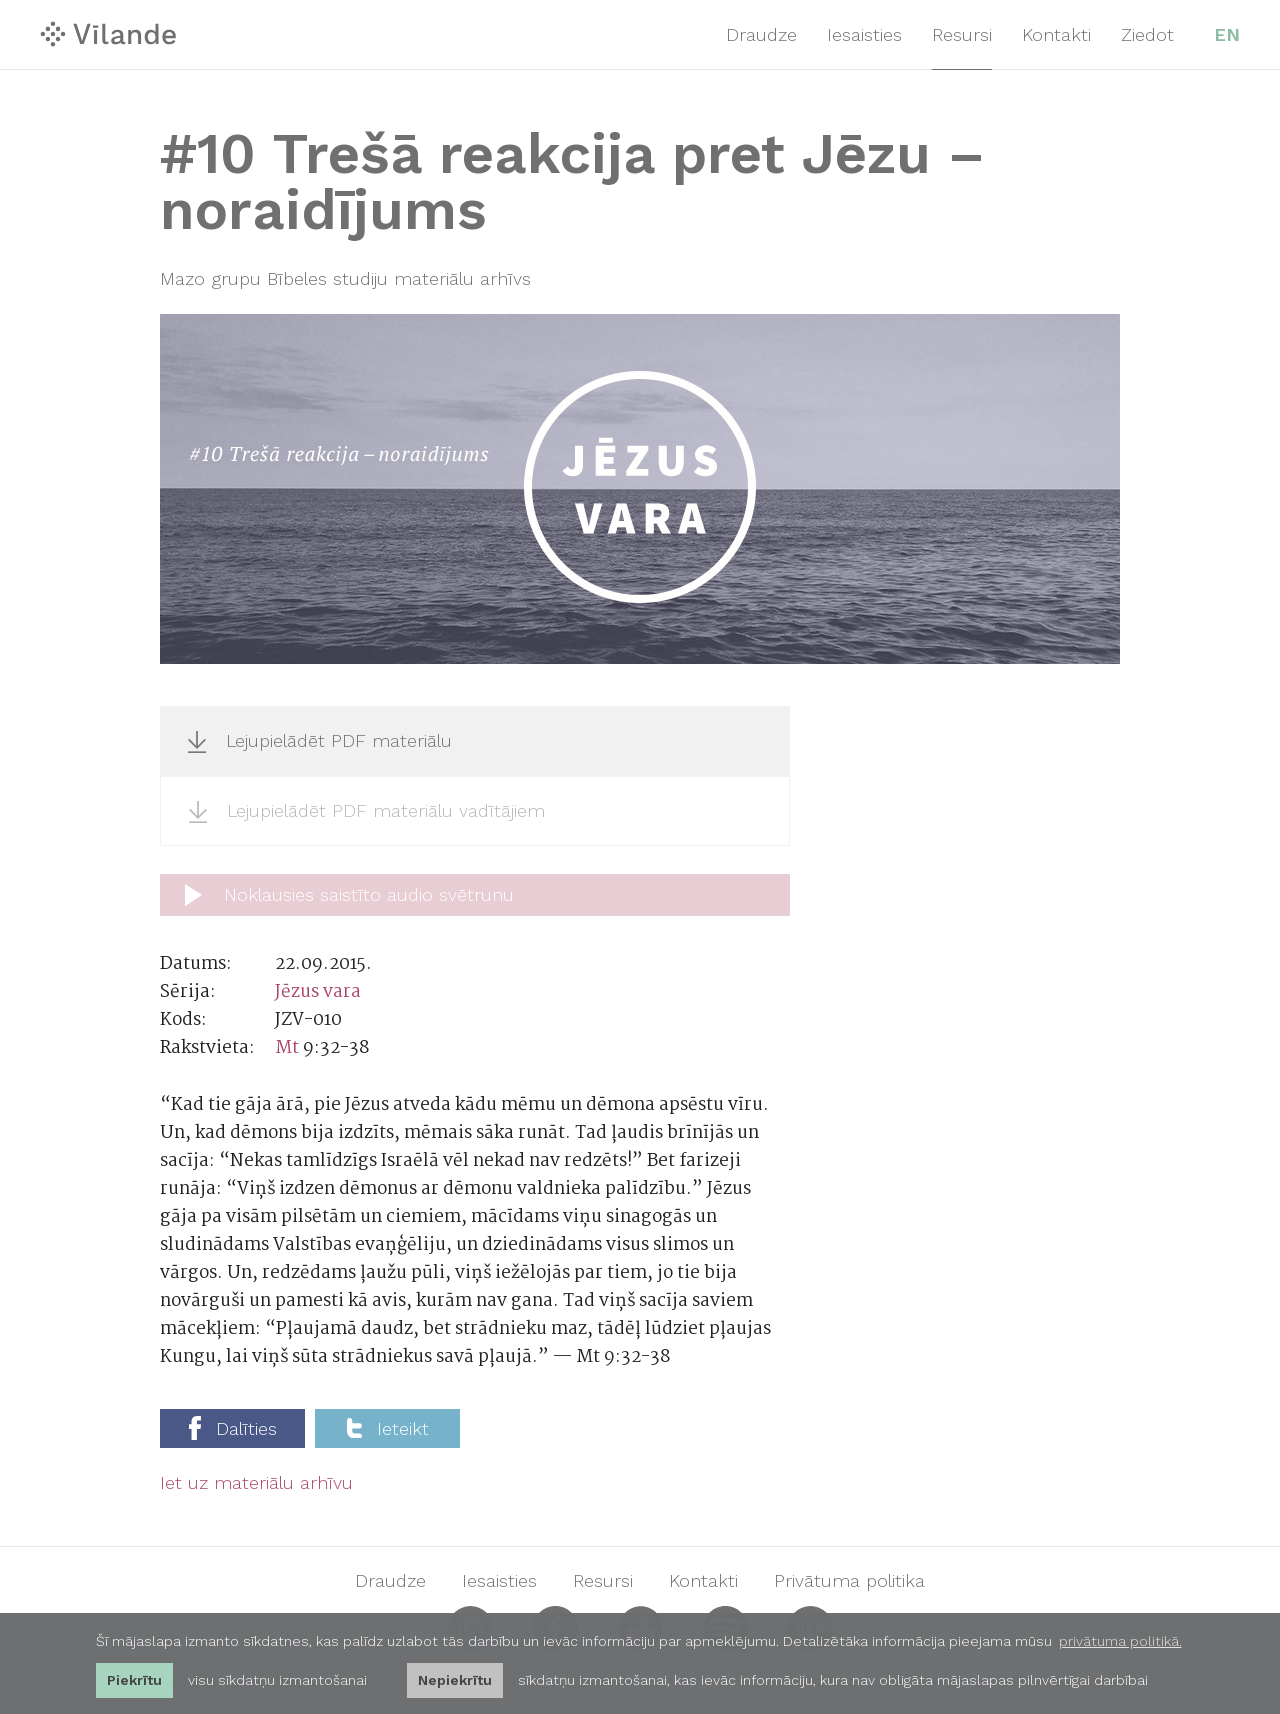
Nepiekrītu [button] (455, 1680)
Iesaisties (864, 34)
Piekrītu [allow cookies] (134, 1680)
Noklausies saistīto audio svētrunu (349, 895)
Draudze (761, 34)
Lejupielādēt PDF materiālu (320, 741)
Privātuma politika (849, 1581)
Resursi (962, 34)
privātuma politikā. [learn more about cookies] (1120, 1641)
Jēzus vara (318, 992)
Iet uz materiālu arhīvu (256, 1483)
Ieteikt (388, 1428)
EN (1227, 34)
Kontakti (1056, 34)
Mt (287, 1048)
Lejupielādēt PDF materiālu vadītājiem (367, 811)
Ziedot (1147, 34)
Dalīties (233, 1428)
